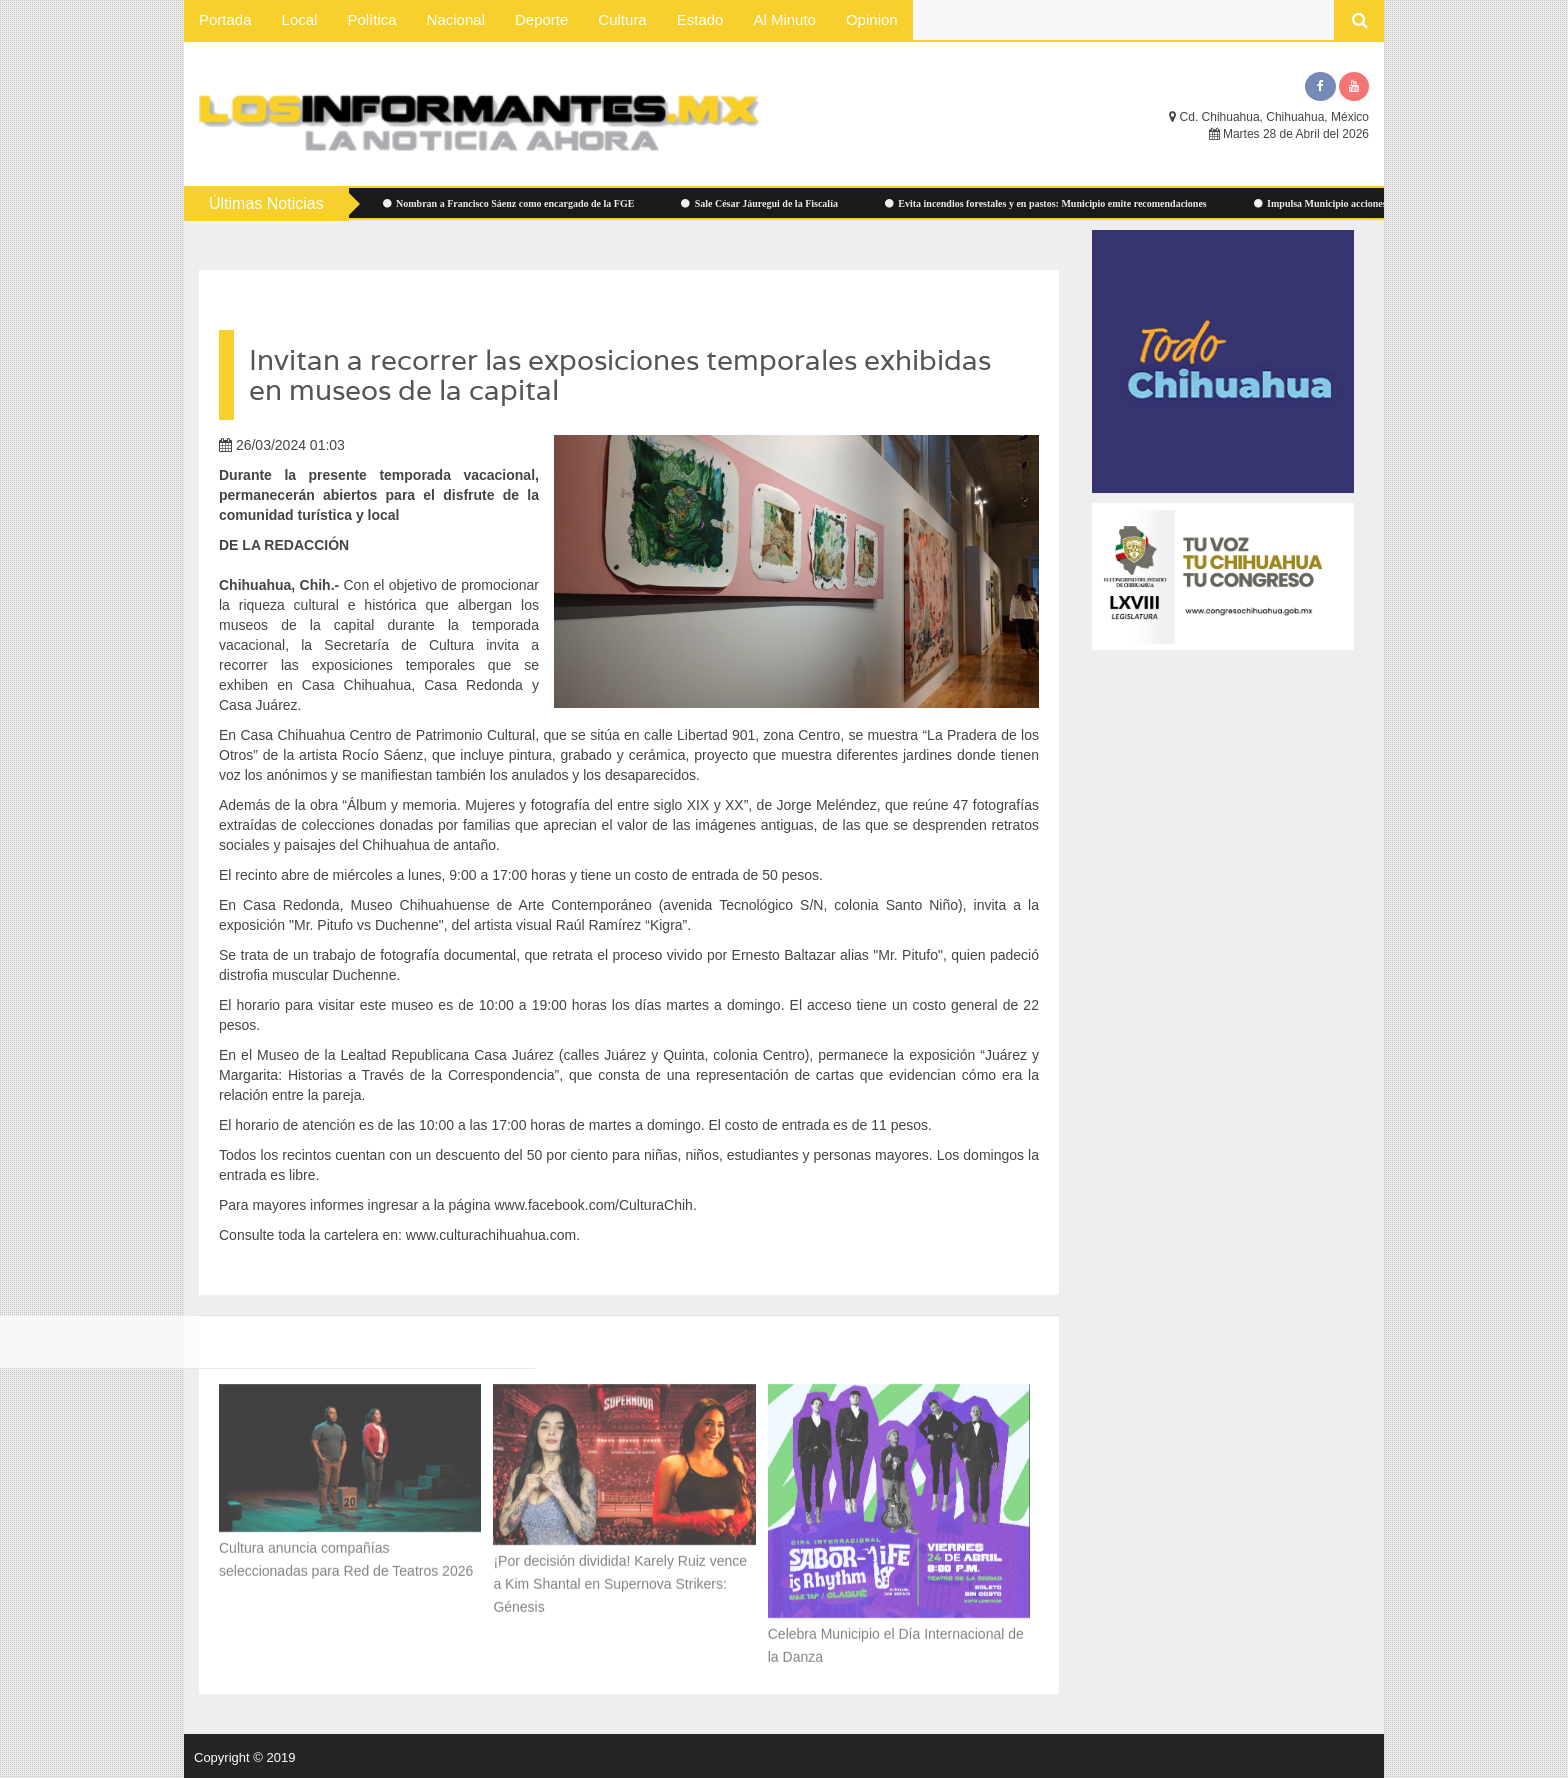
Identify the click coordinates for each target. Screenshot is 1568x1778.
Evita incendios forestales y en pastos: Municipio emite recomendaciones (1054, 203)
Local (300, 19)
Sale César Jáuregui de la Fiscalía (768, 203)
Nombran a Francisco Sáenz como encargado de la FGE (517, 203)
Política (371, 19)
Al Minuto (784, 19)
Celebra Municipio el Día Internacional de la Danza (896, 1640)
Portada (225, 19)
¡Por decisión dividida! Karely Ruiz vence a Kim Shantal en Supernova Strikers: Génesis (620, 1578)
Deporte (541, 19)
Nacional (456, 19)
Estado (700, 19)
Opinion (872, 19)
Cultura (622, 19)
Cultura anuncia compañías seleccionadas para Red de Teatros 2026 (346, 1554)
